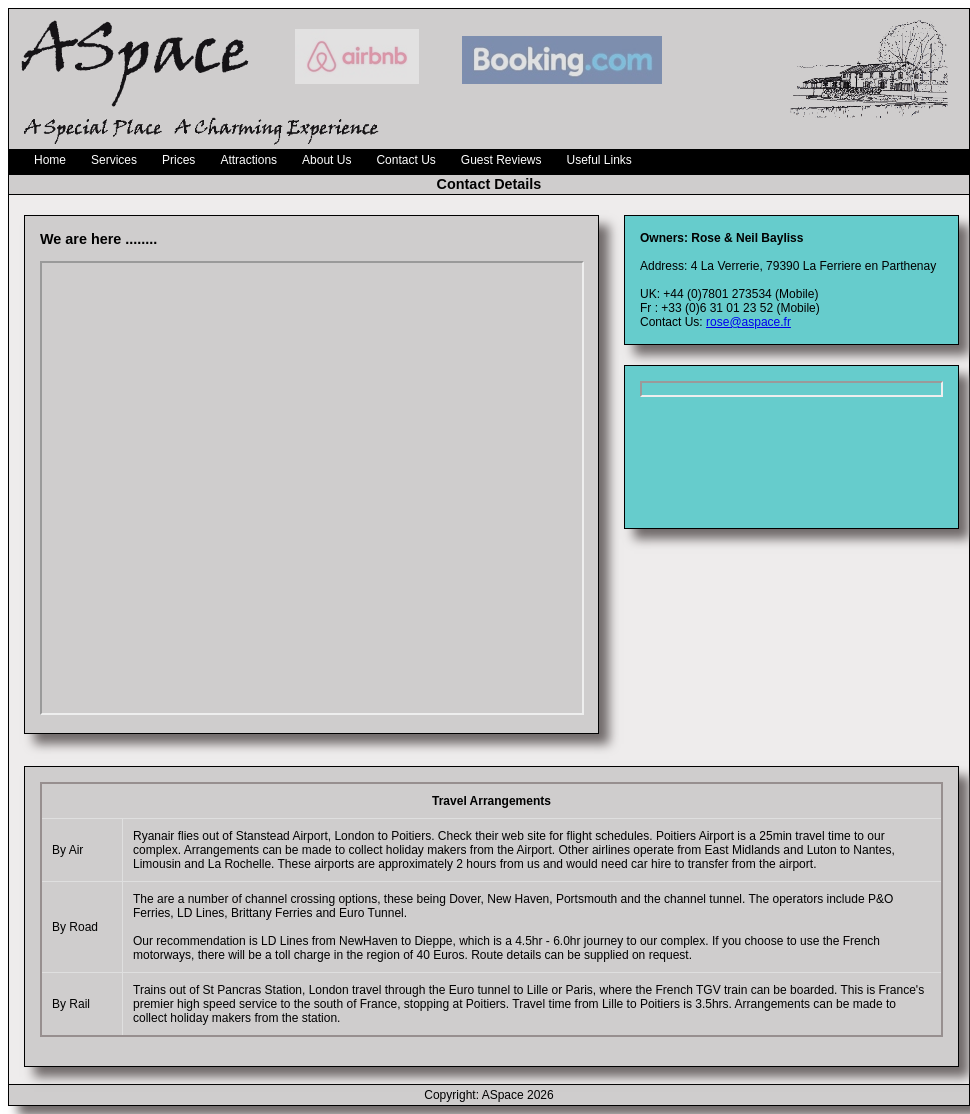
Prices (178, 160)
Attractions (248, 160)
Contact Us (405, 160)
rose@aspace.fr (748, 322)
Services (114, 160)
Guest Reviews (501, 160)
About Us (326, 160)
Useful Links (599, 160)
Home (50, 160)
